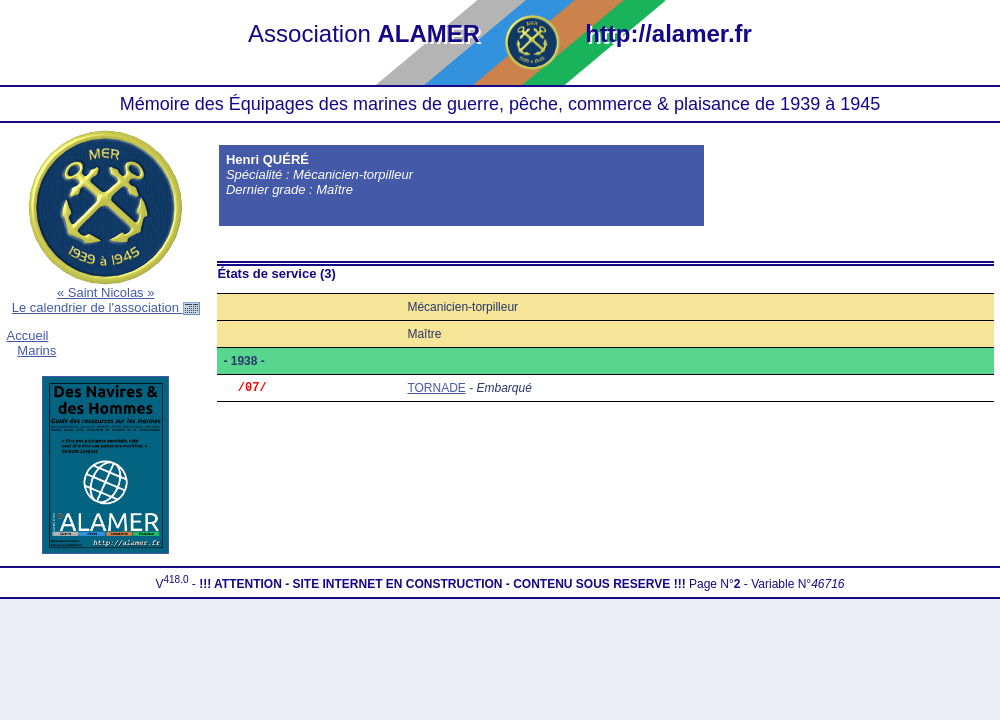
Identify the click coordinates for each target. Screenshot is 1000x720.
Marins (36, 350)
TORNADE (436, 389)
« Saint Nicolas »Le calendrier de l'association (106, 300)
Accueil (28, 335)
